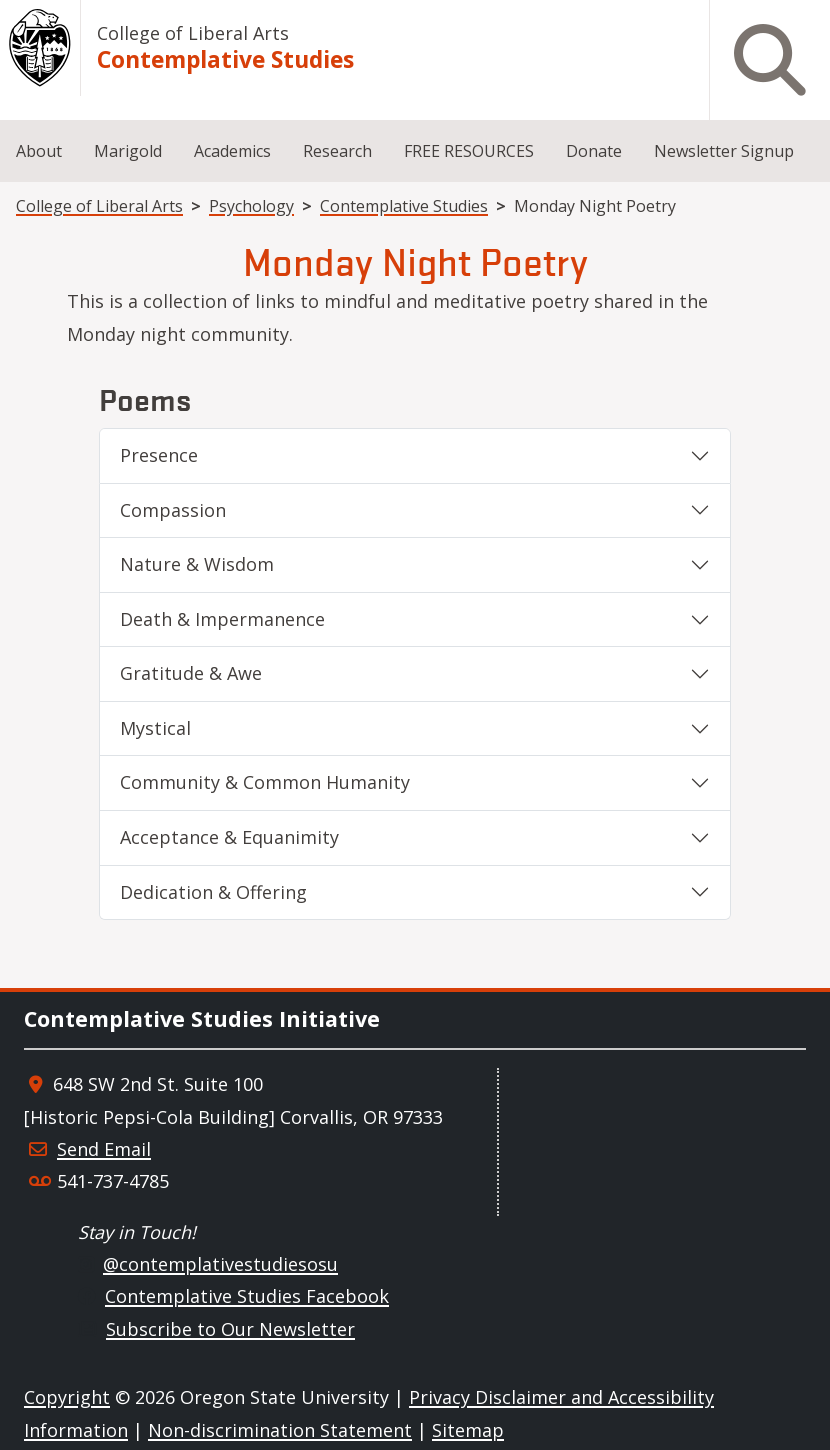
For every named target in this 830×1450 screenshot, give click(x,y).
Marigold (128, 151)
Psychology (251, 206)
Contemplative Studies (225, 59)
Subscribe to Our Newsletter (230, 1329)
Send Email (104, 1149)
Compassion (173, 510)
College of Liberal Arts (193, 33)
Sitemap (468, 1430)
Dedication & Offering (213, 892)
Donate (594, 151)
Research (337, 151)
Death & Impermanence (222, 619)
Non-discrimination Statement (280, 1430)
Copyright (67, 1397)
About (39, 151)
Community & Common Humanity (265, 782)
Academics (232, 151)
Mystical (155, 728)
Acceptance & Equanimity (229, 837)
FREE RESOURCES (469, 151)
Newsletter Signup (724, 151)
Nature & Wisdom (197, 564)
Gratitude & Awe (191, 673)
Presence (159, 455)
